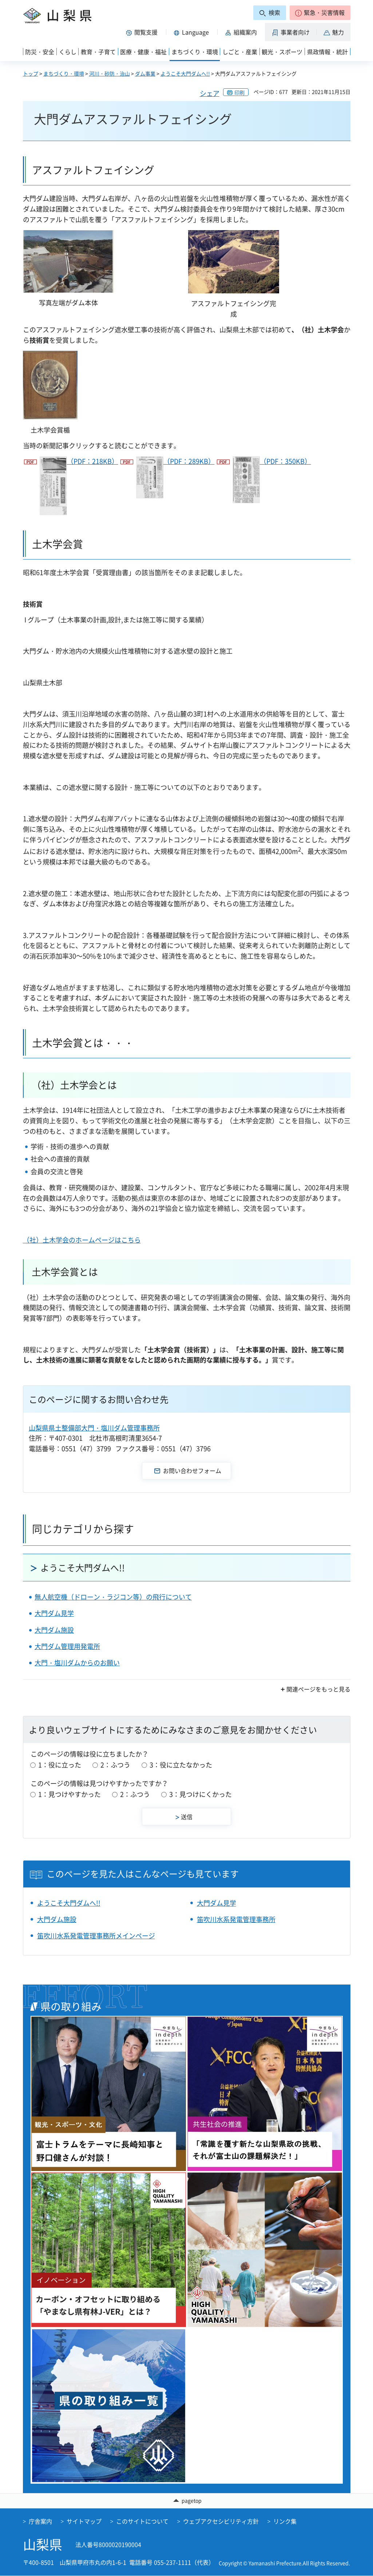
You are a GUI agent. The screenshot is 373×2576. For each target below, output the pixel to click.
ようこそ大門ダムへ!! (185, 73)
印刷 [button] (239, 92)
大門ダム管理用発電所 (67, 1646)
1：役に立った (59, 1765)
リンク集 (285, 2521)
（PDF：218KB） (79, 485)
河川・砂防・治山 (109, 73)
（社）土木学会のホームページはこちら (82, 1240)
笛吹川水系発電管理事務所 (236, 1919)
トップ (30, 73)
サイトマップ (84, 2521)
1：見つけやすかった (69, 1794)
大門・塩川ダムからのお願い (77, 1663)
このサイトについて (142, 2521)
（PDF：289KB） (175, 477)
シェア (209, 93)
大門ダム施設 (54, 1630)
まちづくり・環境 (63, 73)
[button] (320, 12)
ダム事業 (145, 73)
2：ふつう (115, 1765)
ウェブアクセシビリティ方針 (221, 2521)
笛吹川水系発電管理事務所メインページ (96, 1935)
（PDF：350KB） (272, 479)
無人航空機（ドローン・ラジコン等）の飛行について (113, 1597)
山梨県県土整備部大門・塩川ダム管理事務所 (94, 1428)
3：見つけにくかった (200, 1794)
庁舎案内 (40, 2521)
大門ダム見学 (54, 1613)
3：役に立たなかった (181, 1765)
